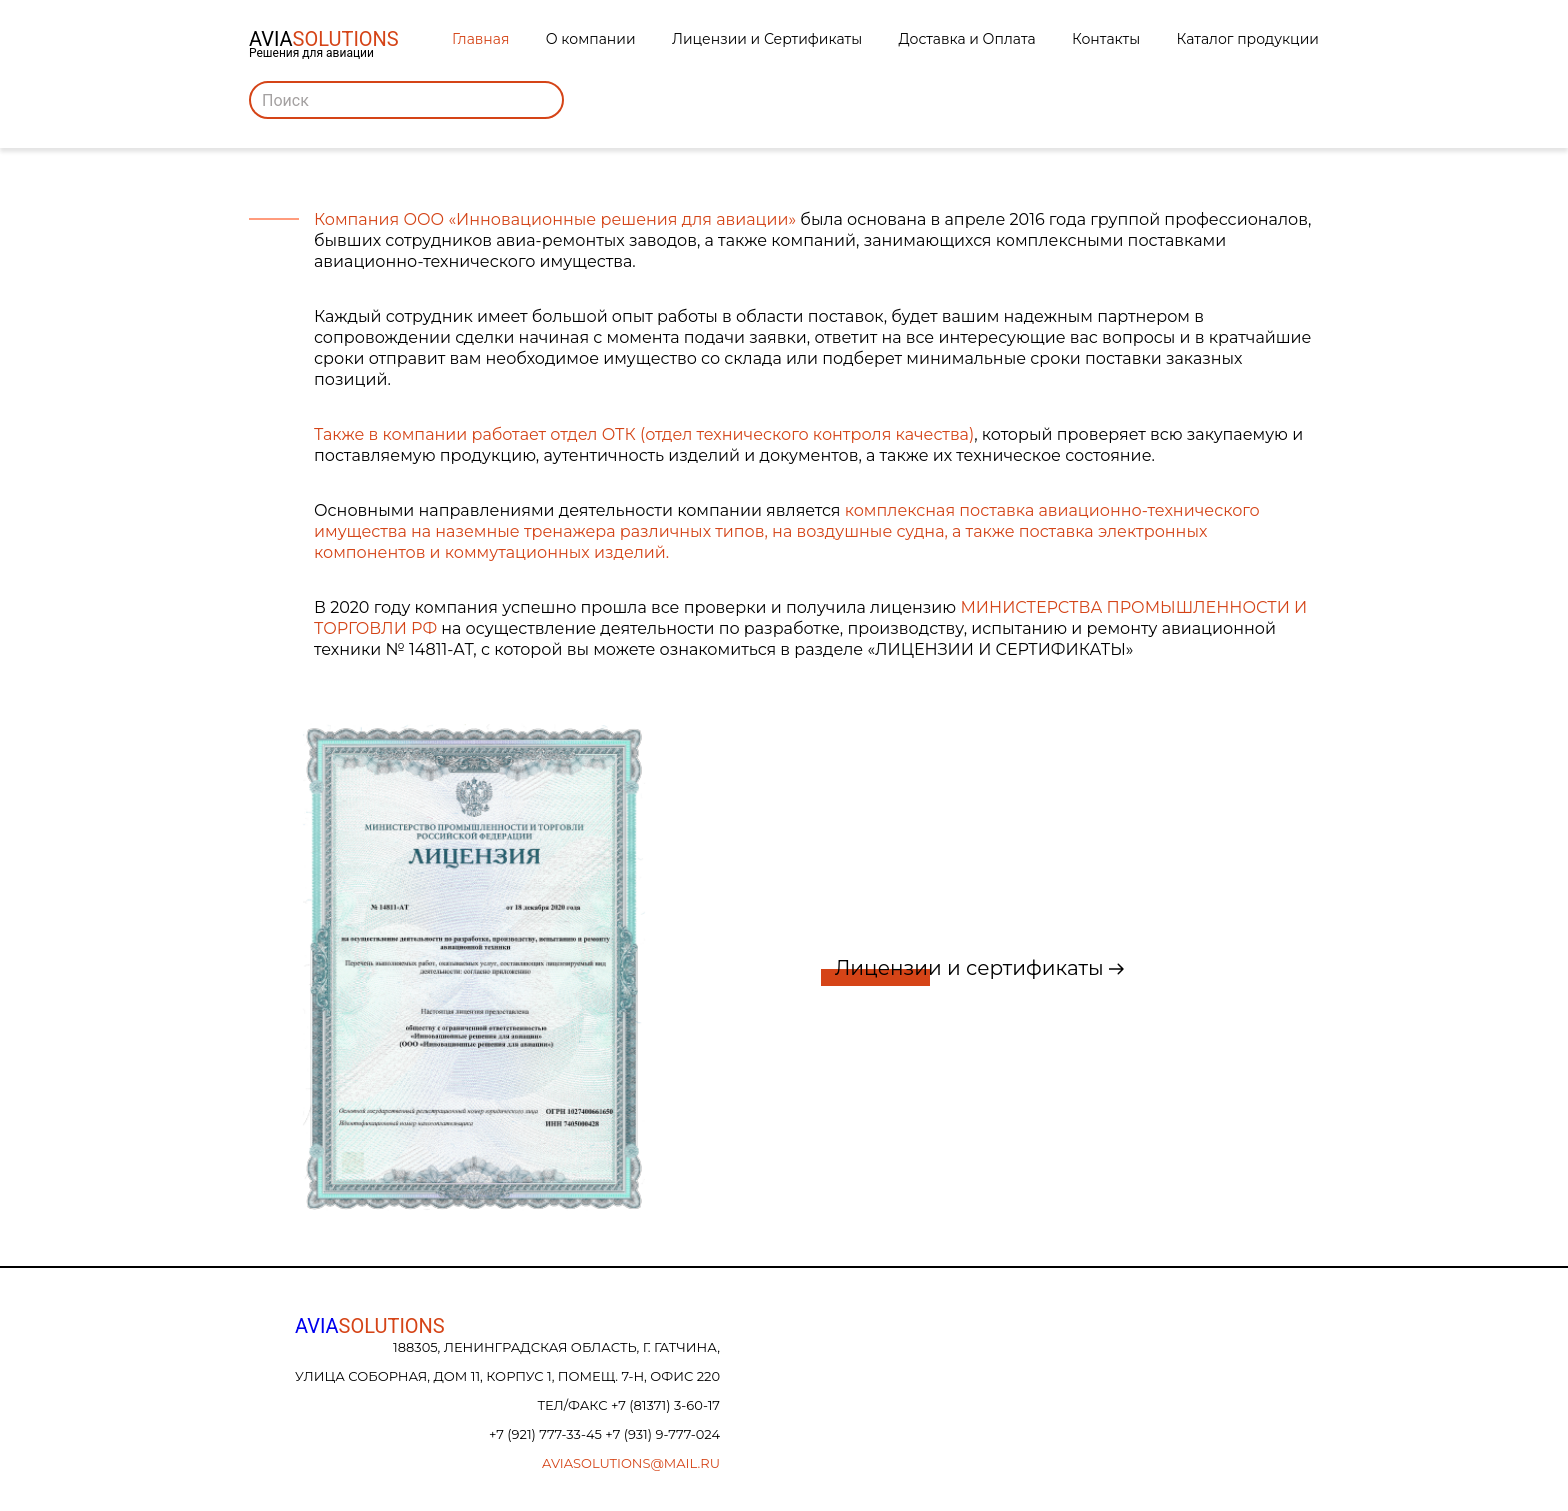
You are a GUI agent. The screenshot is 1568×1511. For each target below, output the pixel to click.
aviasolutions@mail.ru (631, 1463)
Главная (480, 39)
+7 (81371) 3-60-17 (665, 1405)
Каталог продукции (1248, 39)
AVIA (370, 1326)
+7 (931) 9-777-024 (662, 1434)
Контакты (1106, 39)
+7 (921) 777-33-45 (547, 1434)
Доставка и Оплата (967, 39)
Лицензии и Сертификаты (767, 39)
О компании (591, 39)
